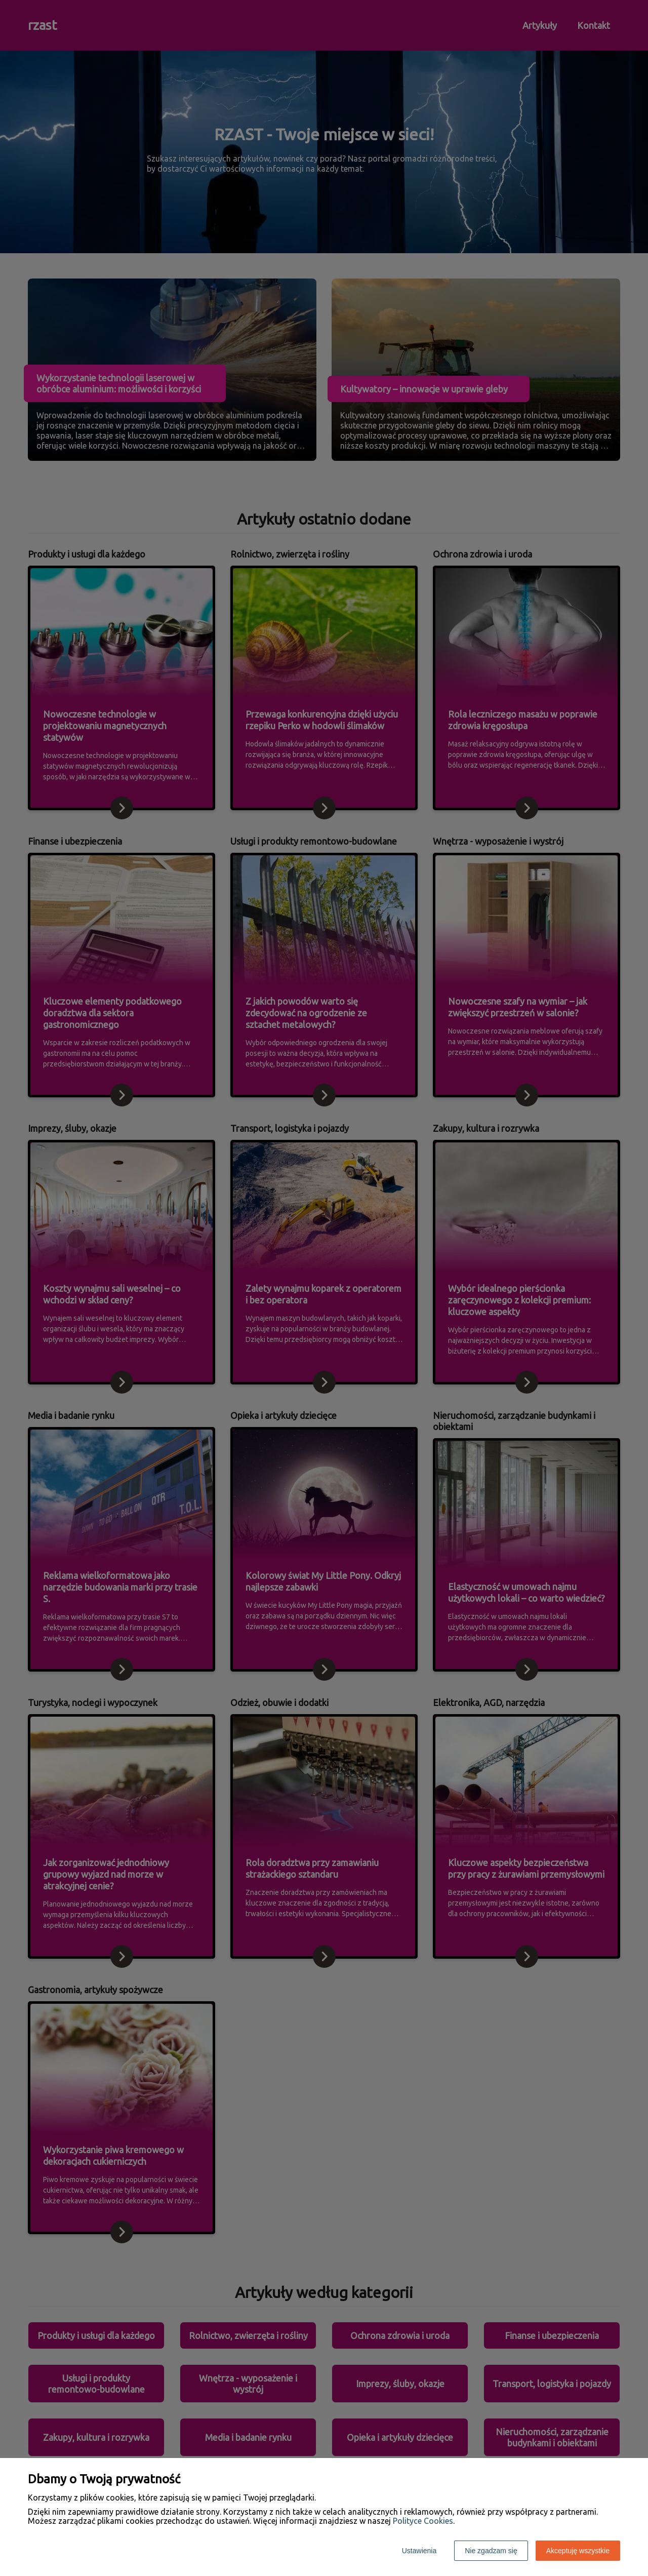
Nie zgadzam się (491, 2551)
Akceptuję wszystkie (578, 2551)
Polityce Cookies (423, 2520)
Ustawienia (419, 2551)
